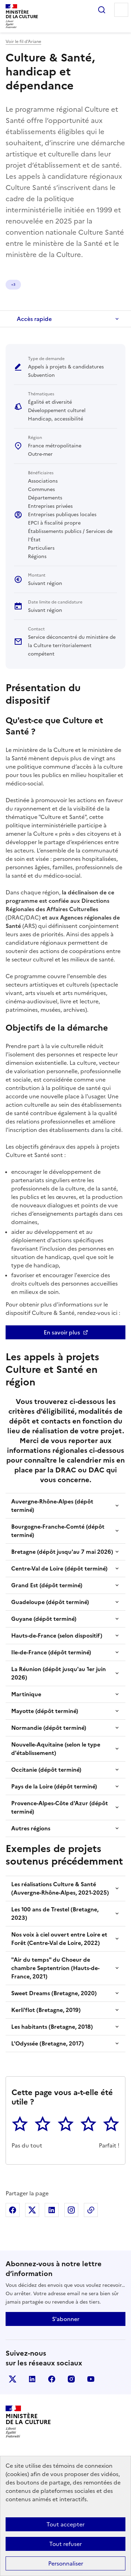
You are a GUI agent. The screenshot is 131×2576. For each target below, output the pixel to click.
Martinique (26, 1694)
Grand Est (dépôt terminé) (46, 1585)
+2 (59, 284)
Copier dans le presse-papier (91, 2210)
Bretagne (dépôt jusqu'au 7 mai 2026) (62, 1551)
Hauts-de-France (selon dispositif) (56, 1635)
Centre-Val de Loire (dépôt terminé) (59, 1568)
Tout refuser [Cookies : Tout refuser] (65, 2544)
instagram (71, 2379)
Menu (121, 10)
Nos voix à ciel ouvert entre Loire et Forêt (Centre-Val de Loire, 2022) (59, 1938)
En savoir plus (62, 1332)
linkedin (32, 2379)
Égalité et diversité (27, 284)
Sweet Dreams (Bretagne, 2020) (54, 1993)
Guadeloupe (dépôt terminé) (50, 1602)
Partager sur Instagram (71, 2210)
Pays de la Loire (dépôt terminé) (54, 1786)
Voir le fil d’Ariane (23, 41)
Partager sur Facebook (13, 2210)
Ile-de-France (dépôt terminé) (51, 1652)
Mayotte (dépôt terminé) (44, 1711)
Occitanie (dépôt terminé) (46, 1769)
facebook (52, 2379)
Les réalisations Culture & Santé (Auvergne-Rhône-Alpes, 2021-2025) (60, 1888)
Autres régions (30, 1828)
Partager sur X (32, 2210)
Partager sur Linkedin (52, 2210)
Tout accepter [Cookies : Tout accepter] (65, 2524)
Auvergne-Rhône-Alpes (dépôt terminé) (52, 1505)
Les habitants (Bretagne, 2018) (52, 2026)
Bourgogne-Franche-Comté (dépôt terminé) (57, 1530)
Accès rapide (34, 319)
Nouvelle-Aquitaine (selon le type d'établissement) (55, 1748)
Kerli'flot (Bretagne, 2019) (46, 2010)
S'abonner (65, 2319)
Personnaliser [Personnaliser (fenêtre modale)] (65, 2563)
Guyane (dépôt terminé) (44, 1619)
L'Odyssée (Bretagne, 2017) (47, 2043)
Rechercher (102, 10)
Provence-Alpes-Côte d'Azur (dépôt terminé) (59, 1807)
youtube (91, 2379)
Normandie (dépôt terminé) (48, 1728)
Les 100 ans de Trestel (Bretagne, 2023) (55, 1913)
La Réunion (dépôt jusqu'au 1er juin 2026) (58, 1673)
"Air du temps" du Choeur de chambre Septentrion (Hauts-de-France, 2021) (55, 1968)
